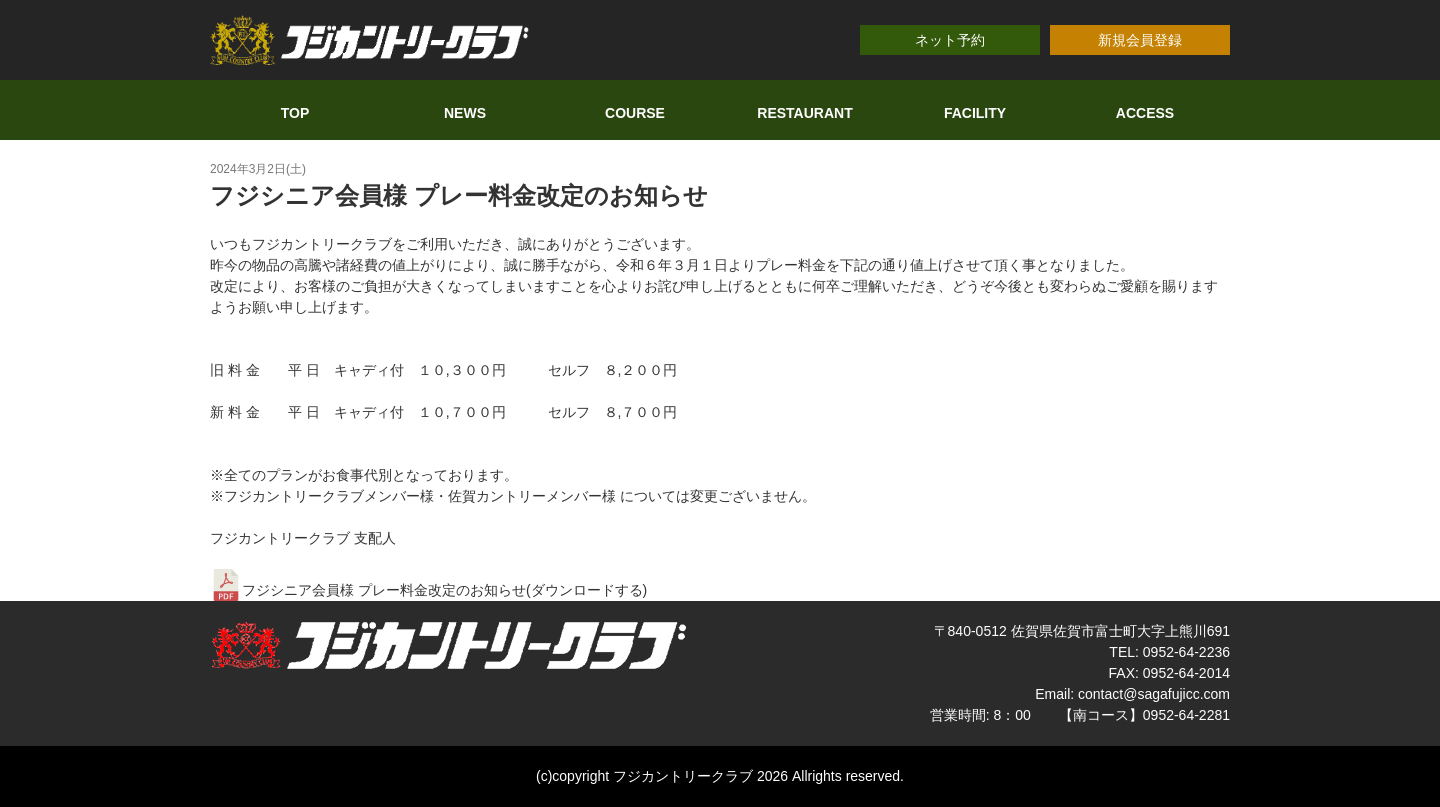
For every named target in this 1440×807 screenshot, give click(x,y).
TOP (295, 113)
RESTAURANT (804, 113)
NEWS (465, 113)
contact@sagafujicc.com (1154, 694)
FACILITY (975, 113)
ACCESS (1145, 113)
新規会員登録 (1140, 40)
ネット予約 (950, 40)
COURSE (635, 113)
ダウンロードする (587, 590)
